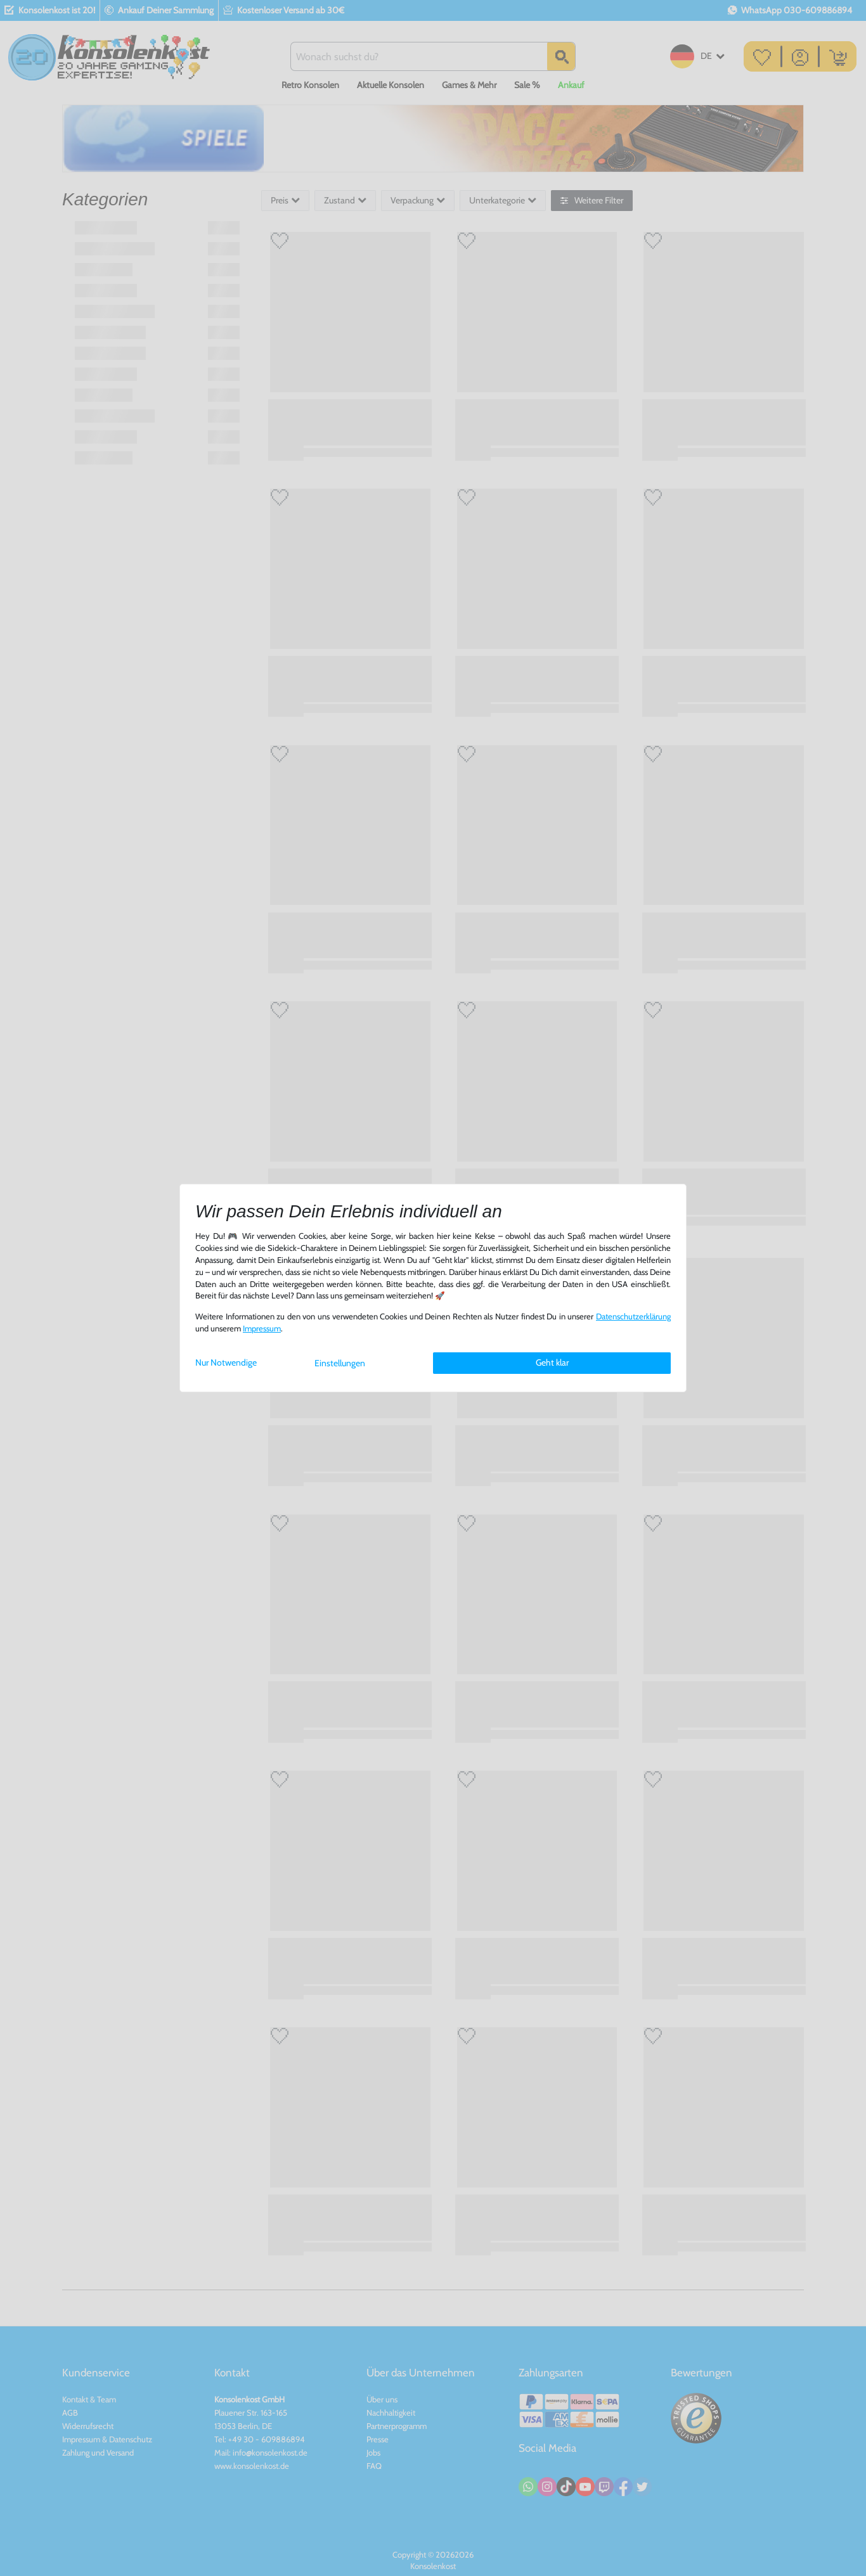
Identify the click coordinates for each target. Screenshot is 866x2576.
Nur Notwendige (226, 1362)
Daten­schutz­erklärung (633, 1316)
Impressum (262, 1328)
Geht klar (552, 1362)
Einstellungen (339, 1363)
